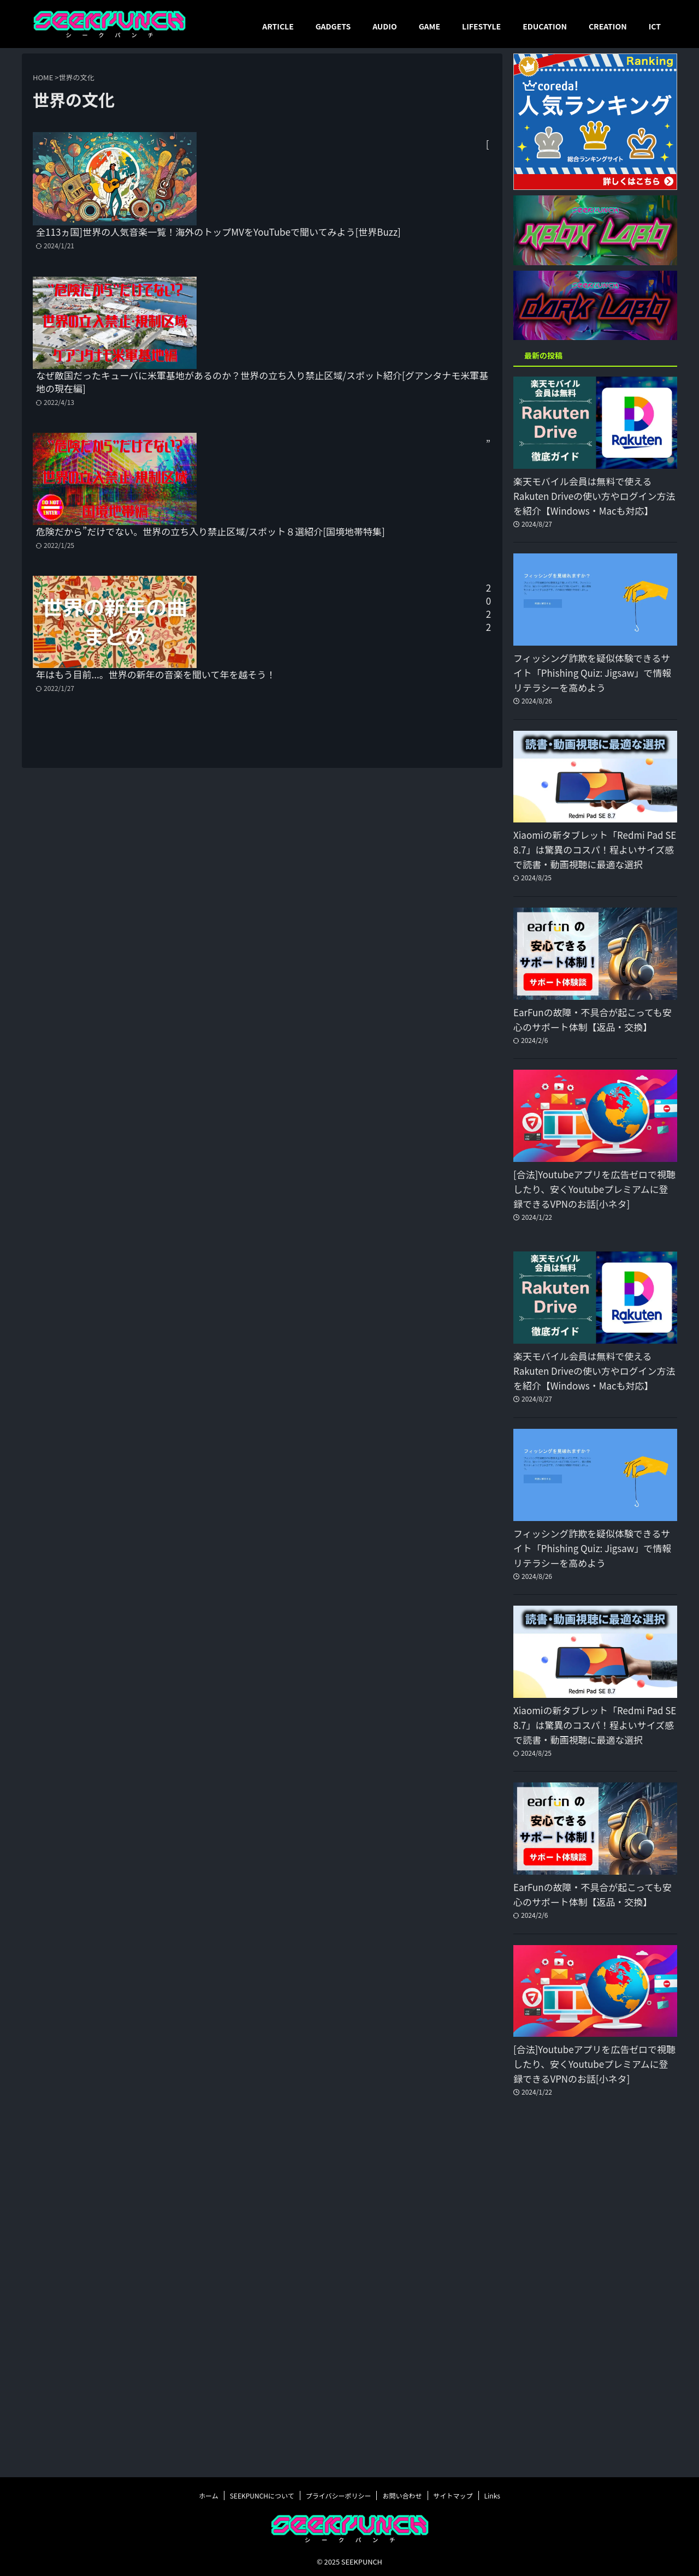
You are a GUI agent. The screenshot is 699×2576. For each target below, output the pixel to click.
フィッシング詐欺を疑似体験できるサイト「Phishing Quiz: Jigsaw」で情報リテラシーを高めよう (595, 673)
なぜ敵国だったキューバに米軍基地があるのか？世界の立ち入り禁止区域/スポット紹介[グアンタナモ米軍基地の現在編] (345, 261)
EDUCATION (545, 26)
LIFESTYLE (481, 26)
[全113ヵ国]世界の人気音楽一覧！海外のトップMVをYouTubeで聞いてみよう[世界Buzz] (328, 146)
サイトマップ (453, 2494)
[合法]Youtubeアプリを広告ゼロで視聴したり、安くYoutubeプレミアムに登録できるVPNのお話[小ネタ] (593, 1189)
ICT (655, 26)
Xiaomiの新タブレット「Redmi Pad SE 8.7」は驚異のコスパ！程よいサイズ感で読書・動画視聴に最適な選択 (595, 850)
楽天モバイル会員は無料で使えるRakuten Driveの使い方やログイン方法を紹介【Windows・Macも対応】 (586, 496)
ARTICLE (277, 26)
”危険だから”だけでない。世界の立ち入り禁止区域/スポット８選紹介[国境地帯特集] (347, 376)
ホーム (208, 2494)
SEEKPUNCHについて (262, 2494)
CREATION (608, 26)
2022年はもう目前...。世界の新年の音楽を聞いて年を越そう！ (340, 490)
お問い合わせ (402, 2494)
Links (492, 2494)
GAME (429, 26)
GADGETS (333, 26)
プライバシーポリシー (338, 2494)
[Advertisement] (595, 2296)
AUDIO (384, 26)
